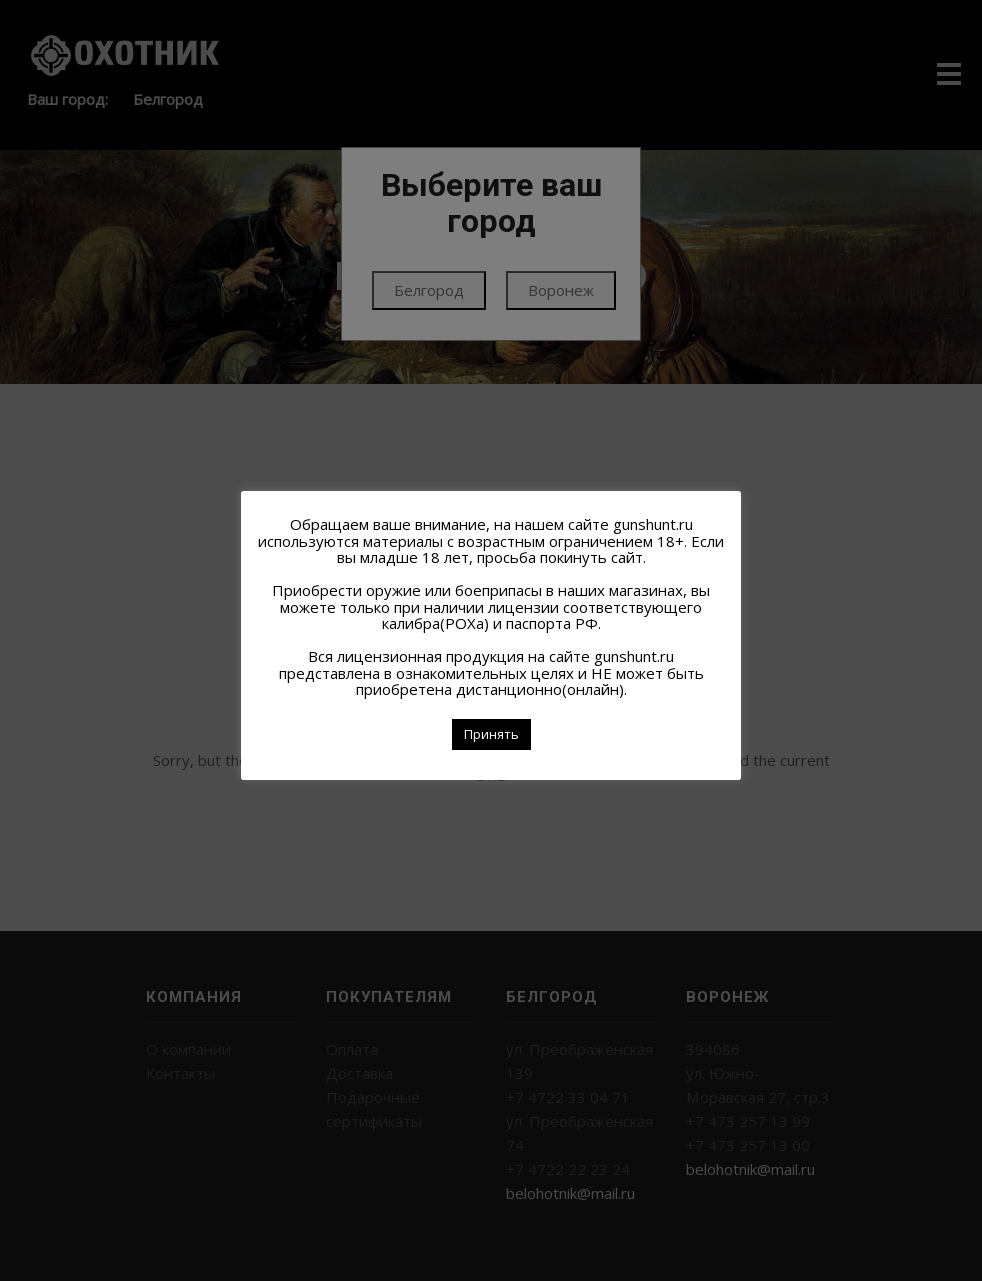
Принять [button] (491, 734)
